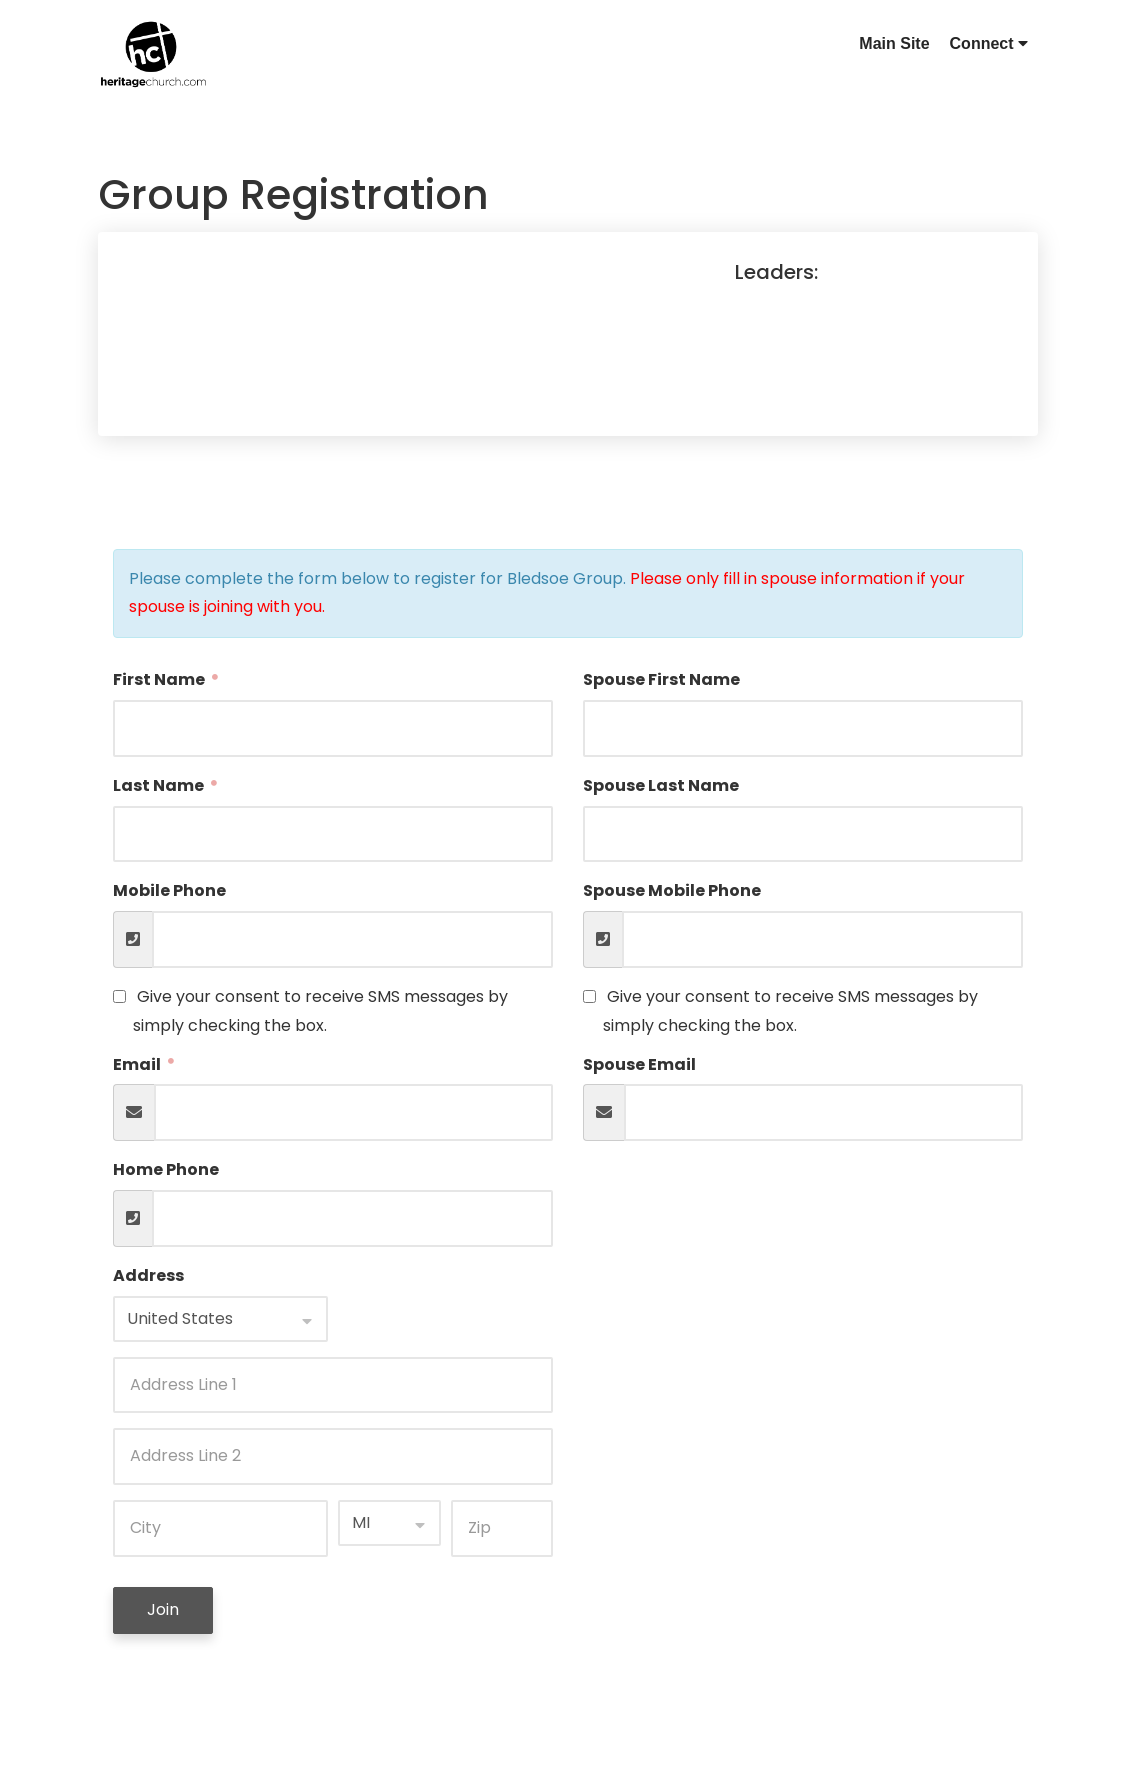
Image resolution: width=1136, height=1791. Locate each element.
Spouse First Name (661, 679)
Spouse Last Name (661, 785)
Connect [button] (989, 43)
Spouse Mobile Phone (672, 890)
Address (148, 1275)
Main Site (894, 43)
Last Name (160, 785)
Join (163, 1609)
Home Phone (166, 1169)
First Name (160, 679)
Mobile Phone (169, 890)
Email (138, 1064)
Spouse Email (639, 1064)
